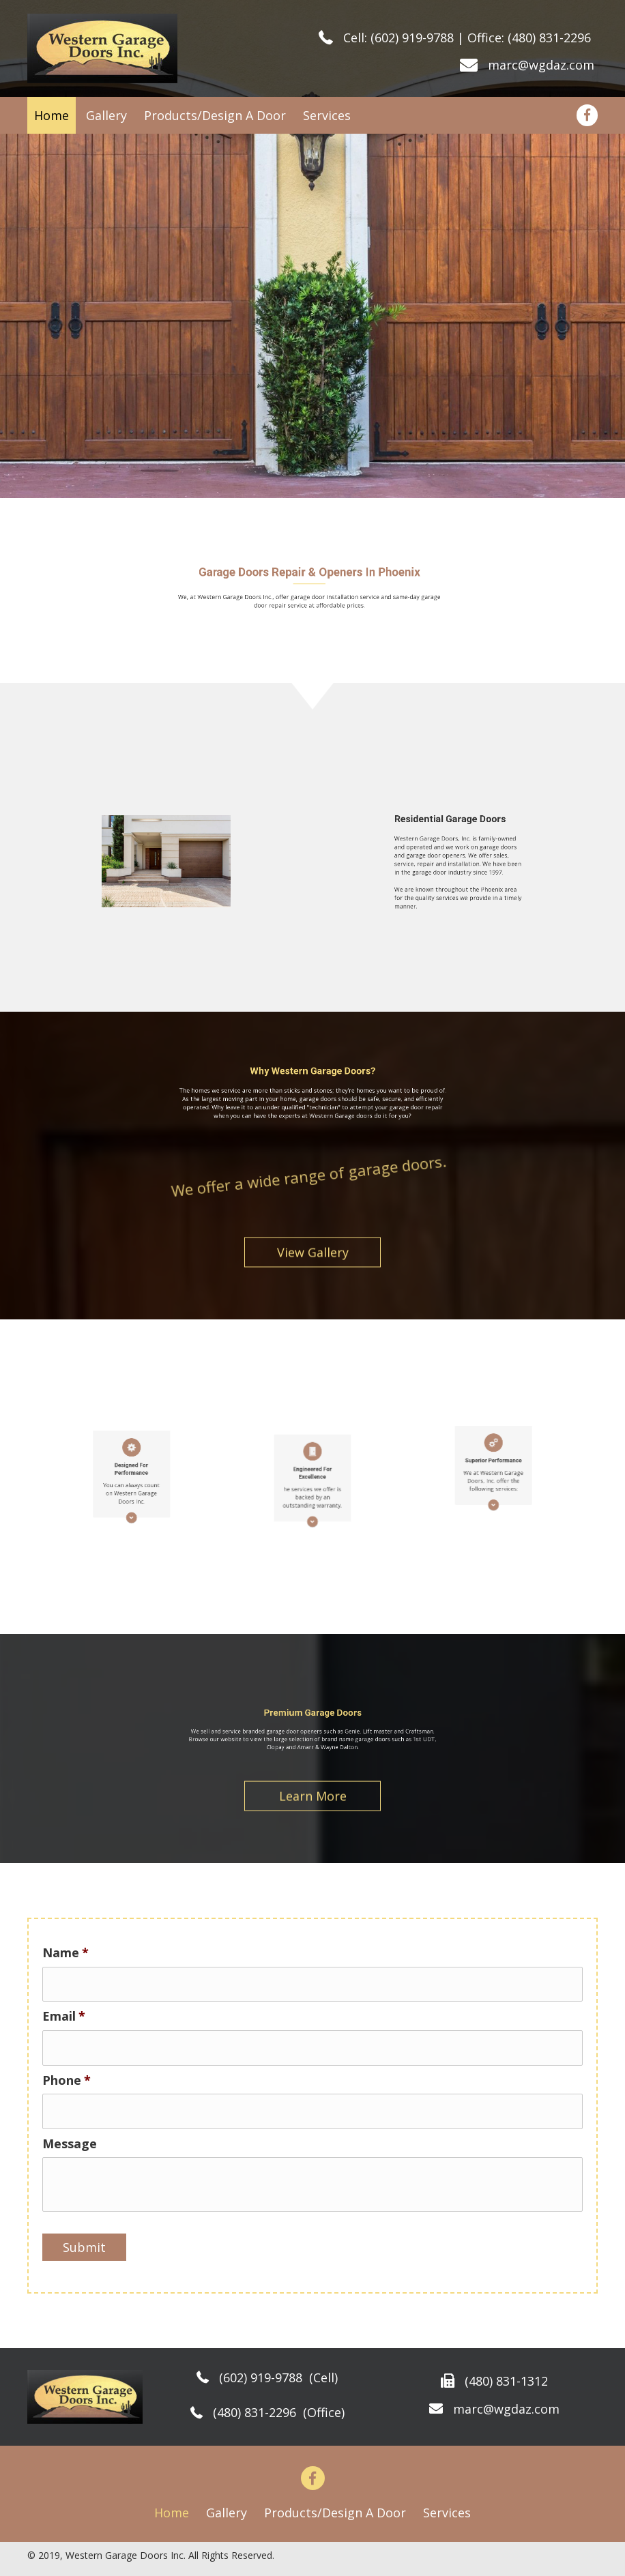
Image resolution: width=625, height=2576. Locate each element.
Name (65, 1953)
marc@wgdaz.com (543, 65)
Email (63, 2016)
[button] (312, 1259)
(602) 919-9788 (412, 37)
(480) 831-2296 (549, 37)
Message (69, 2144)
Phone (66, 2080)
